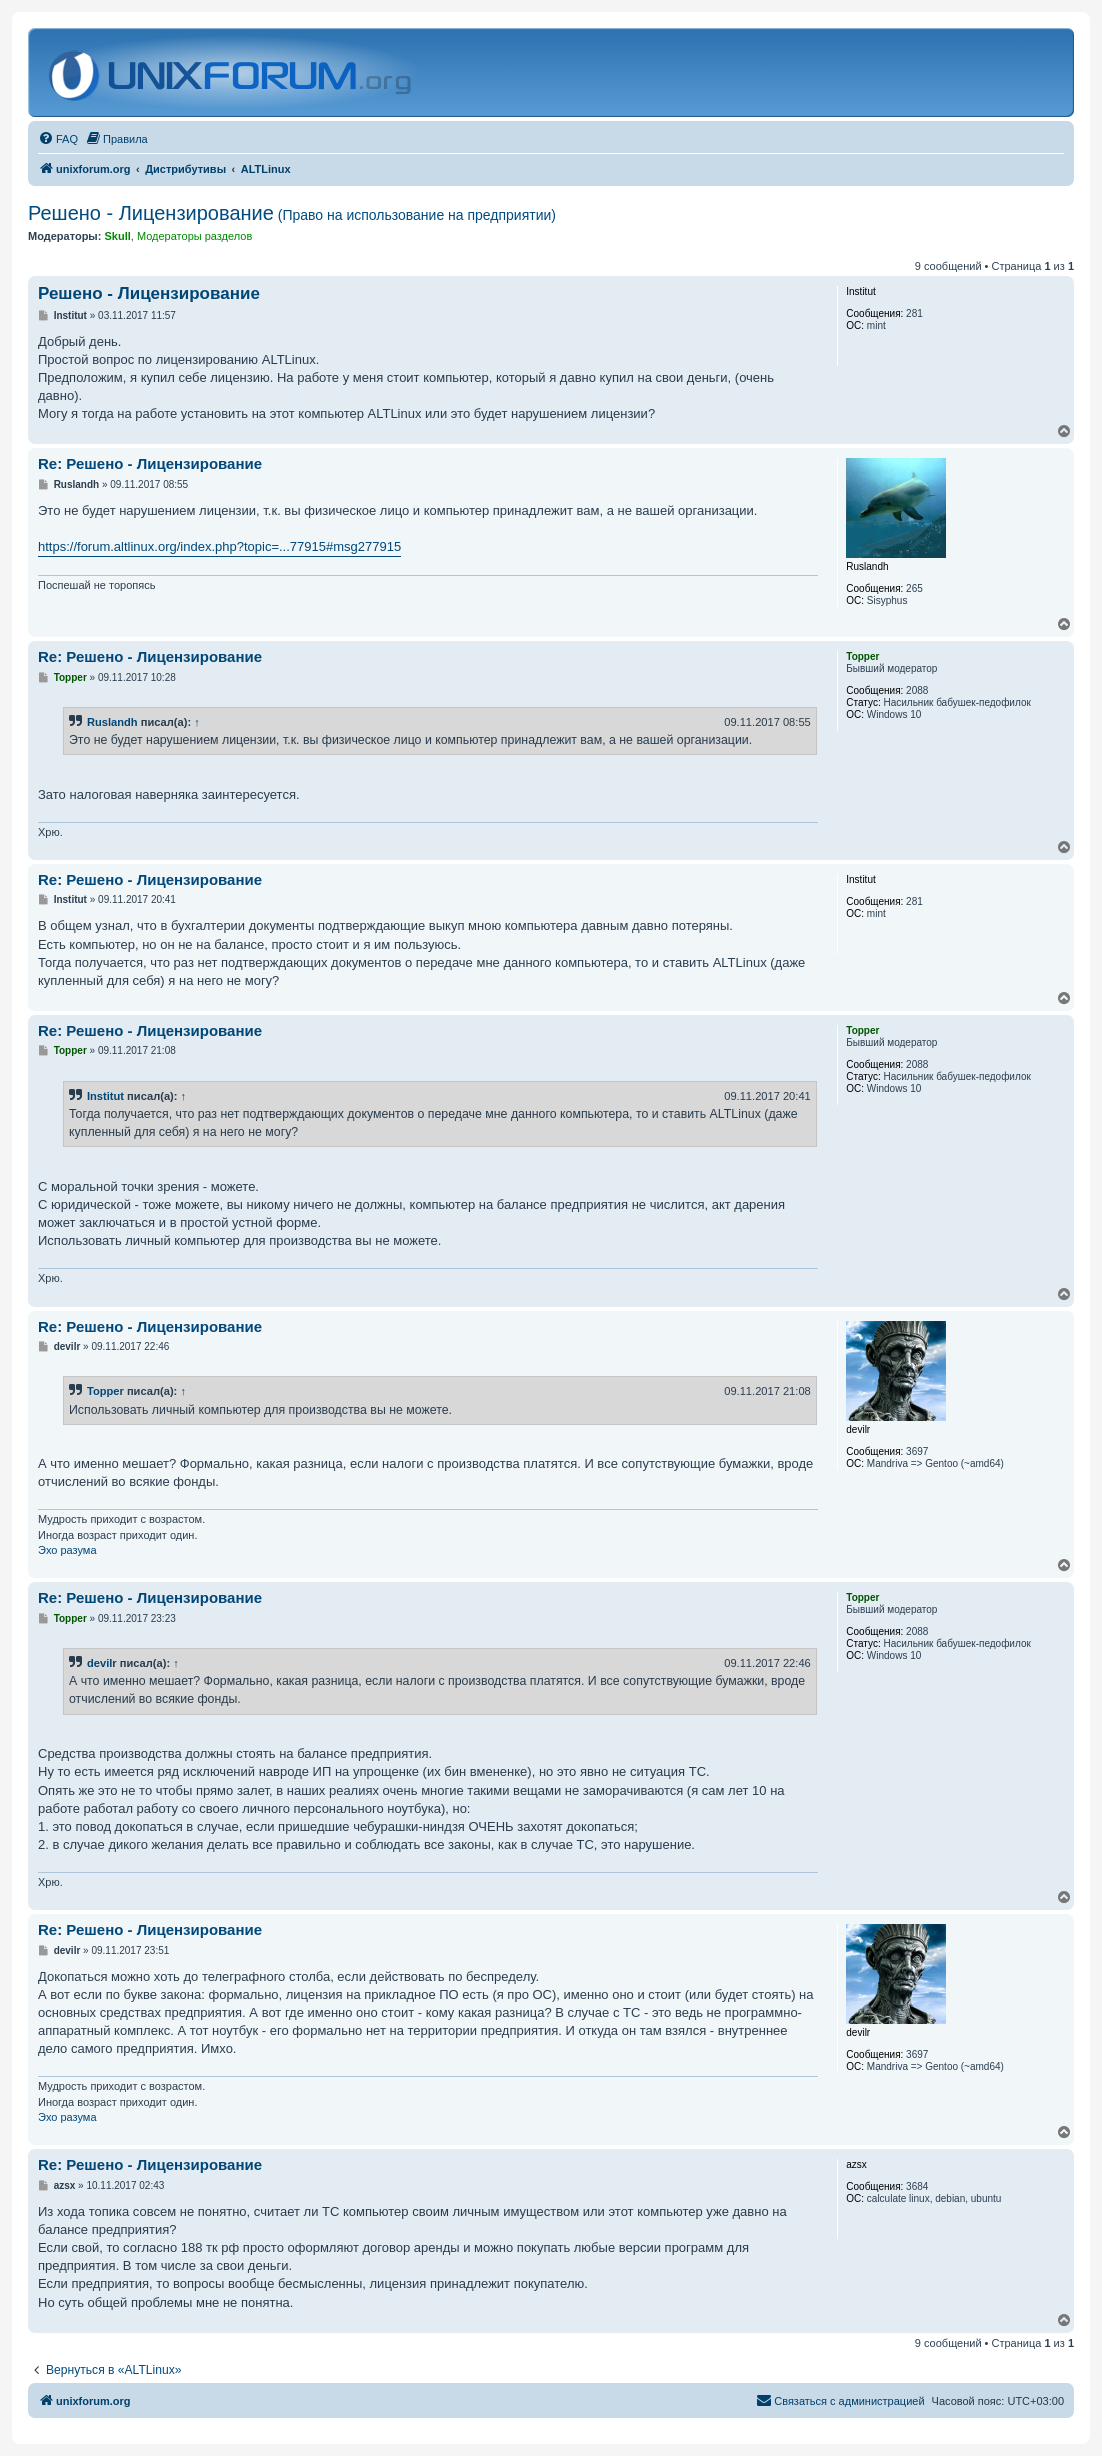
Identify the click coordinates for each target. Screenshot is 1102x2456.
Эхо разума (67, 1550)
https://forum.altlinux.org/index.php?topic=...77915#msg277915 (219, 546)
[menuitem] (58, 139)
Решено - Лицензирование (292, 213)
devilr (102, 1663)
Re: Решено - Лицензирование (150, 463)
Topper (105, 1391)
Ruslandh (112, 722)
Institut (105, 1096)
